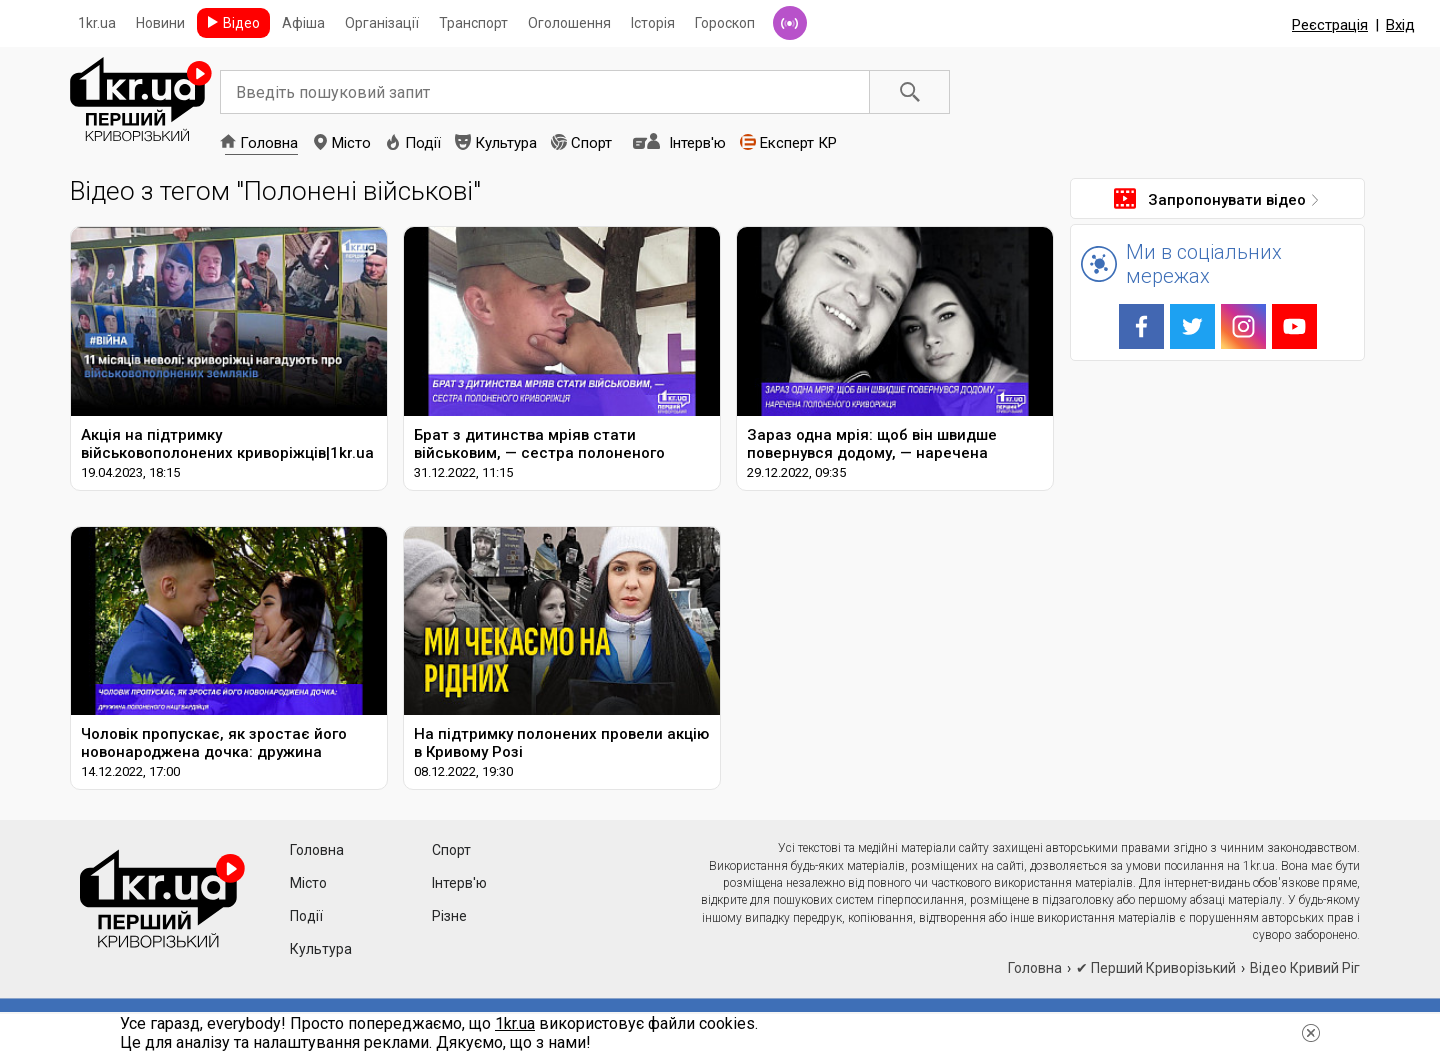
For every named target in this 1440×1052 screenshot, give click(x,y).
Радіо (790, 23)
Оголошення (569, 23)
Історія (653, 23)
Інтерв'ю (697, 143)
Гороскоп (725, 23)
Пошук (910, 92)
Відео (241, 23)
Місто (351, 143)
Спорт (591, 143)
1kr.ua (97, 23)
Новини (160, 23)
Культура (506, 143)
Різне (449, 916)
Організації (382, 23)
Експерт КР (798, 143)
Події (423, 143)
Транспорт (473, 23)
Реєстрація (1330, 25)
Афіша (303, 23)
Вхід (1400, 25)
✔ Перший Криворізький (1156, 968)
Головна (269, 143)
